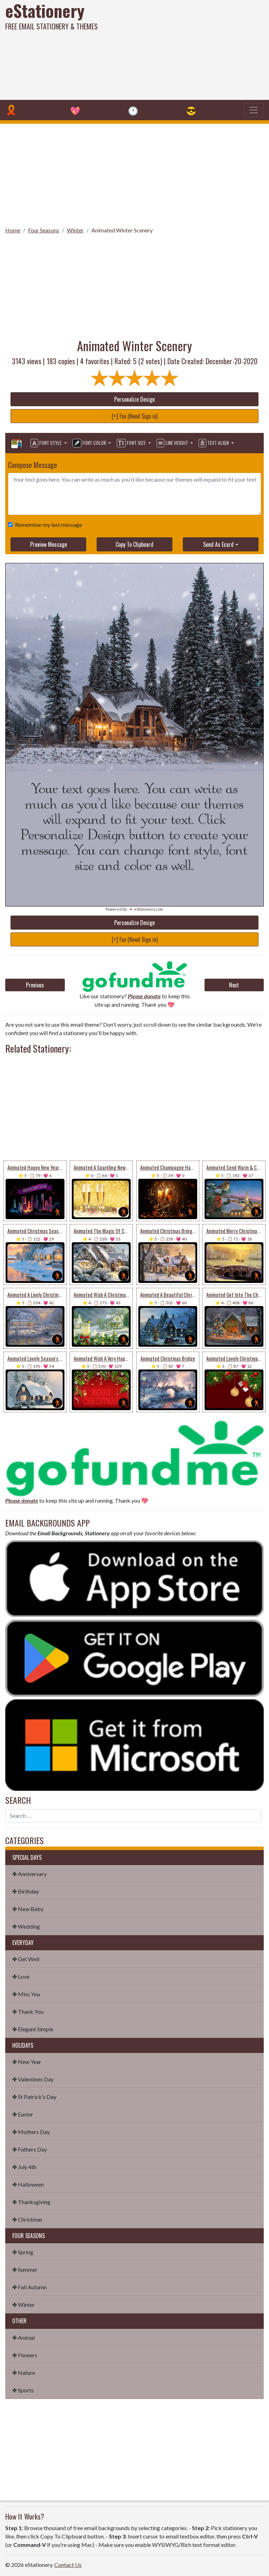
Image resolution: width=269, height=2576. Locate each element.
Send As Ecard (218, 544)
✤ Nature (23, 2372)
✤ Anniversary (29, 1873)
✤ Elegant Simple (32, 2029)
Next (234, 985)
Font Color (90, 443)
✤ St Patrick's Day (34, 2096)
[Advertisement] (182, 49)
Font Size (132, 443)
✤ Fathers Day (29, 2149)
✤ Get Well (25, 1959)
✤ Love (20, 1976)
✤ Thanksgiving (31, 2201)
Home (12, 230)
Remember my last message (47, 524)
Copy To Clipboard (134, 544)
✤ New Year (26, 2061)
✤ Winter (23, 2304)
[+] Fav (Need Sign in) (135, 416)
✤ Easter (22, 2114)
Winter (75, 230)
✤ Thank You (27, 2011)
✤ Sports (23, 2390)
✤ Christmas (27, 2219)
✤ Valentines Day (33, 2079)
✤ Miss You (26, 1994)
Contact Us (68, 2564)
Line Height (173, 443)
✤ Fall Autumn (29, 2287)
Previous (35, 985)
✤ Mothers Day (31, 2131)
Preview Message (48, 544)
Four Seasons (43, 230)
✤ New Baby (27, 1908)
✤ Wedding (26, 1926)
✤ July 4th (24, 2166)
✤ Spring (22, 2252)
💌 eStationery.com (146, 909)
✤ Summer (24, 2269)
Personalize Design (134, 399)
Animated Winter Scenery (122, 230)
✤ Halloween (28, 2184)
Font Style (46, 443)
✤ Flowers (24, 2355)
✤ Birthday (25, 1891)
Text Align (214, 443)
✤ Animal (23, 2337)
